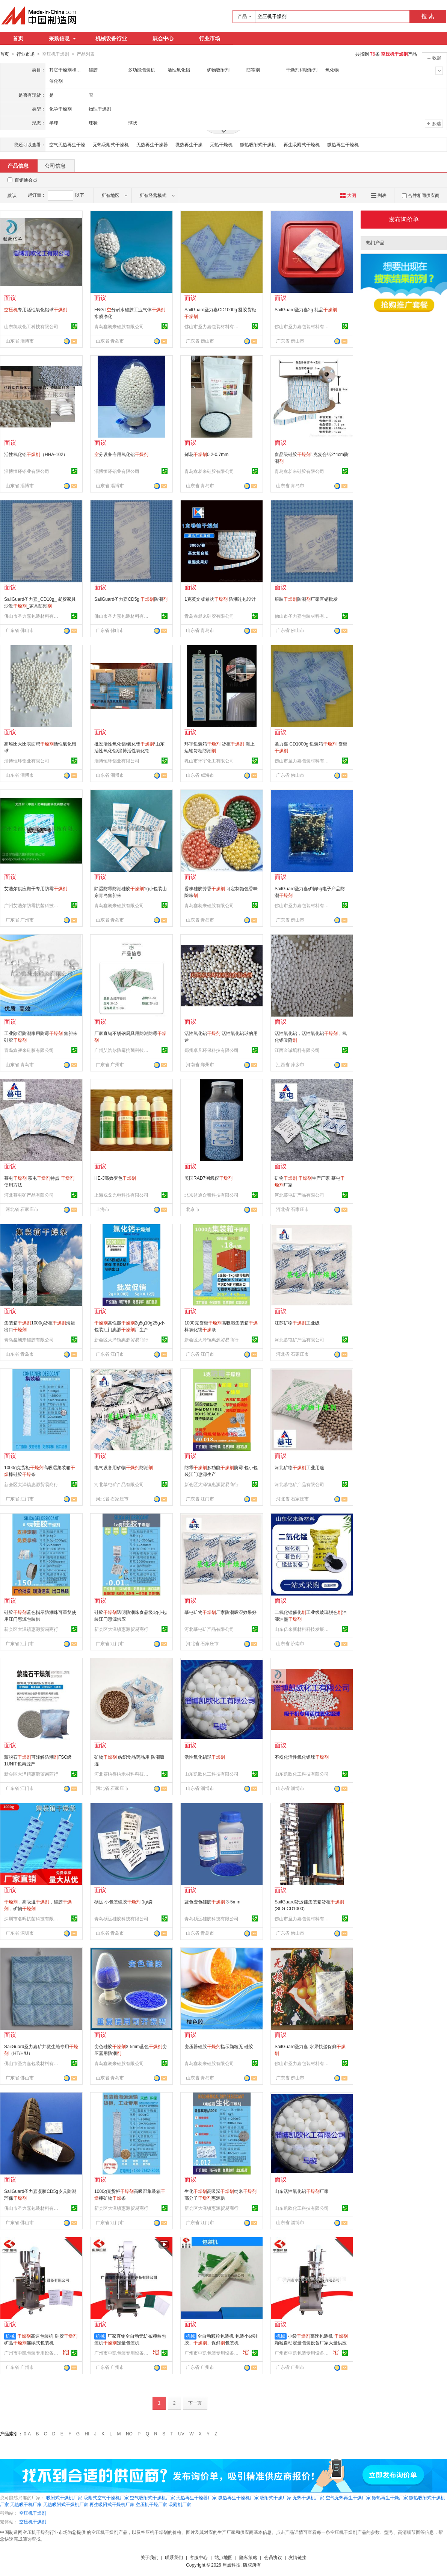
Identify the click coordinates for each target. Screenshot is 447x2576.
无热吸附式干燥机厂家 (65, 2504)
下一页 (195, 2402)
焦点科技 (231, 2564)
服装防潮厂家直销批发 (306, 599)
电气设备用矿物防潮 (123, 1467)
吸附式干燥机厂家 (64, 2497)
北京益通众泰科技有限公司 (211, 1194)
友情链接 (297, 2557)
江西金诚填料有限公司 (297, 1050)
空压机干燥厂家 (151, 2504)
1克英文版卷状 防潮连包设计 (220, 599)
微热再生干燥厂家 (390, 2497)
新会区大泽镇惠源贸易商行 (121, 1339)
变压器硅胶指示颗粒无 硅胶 (218, 2046)
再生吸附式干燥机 (302, 144)
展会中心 (163, 38)
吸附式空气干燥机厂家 (106, 2497)
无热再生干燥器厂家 (196, 2497)
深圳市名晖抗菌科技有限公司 (32, 1918)
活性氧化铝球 (204, 1756)
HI (87, 2433)
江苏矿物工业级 (297, 1322)
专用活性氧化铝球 (35, 309)
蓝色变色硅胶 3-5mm (212, 1901)
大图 (348, 195)
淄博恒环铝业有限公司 (26, 471)
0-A (27, 2433)
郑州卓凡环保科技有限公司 (211, 1050)
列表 (379, 195)
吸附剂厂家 (180, 2504)
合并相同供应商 (420, 195)
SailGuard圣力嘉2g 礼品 (306, 309)
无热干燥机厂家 (308, 2497)
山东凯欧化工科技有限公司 (31, 326)
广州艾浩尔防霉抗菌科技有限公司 (32, 905)
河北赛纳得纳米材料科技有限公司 (122, 1773)
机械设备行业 (111, 38)
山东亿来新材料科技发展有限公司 (303, 1629)
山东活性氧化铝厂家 (302, 2191)
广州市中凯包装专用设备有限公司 (32, 2352)
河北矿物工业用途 (299, 1467)
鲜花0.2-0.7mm (206, 454)
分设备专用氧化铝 (121, 454)
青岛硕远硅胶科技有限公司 (121, 1918)
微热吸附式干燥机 (258, 144)
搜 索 (428, 16)
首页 (18, 38)
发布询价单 (404, 219)
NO (129, 2433)
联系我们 (174, 2557)
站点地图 (223, 2557)
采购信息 (62, 38)
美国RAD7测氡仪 (208, 1177)
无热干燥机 (221, 144)
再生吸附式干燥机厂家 (111, 2504)
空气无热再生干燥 (67, 144)
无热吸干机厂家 (26, 2504)
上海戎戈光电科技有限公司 (121, 1194)
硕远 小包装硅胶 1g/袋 (123, 1901)
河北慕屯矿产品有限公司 (29, 1194)
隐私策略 (248, 2557)
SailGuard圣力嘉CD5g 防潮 (131, 599)
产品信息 (18, 165)
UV (181, 2433)
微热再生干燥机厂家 (238, 2497)
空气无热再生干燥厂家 (348, 2497)
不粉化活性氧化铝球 (302, 1756)
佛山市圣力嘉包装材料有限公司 (212, 326)
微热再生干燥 (188, 144)
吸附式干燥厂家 (275, 2497)
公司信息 (55, 165)
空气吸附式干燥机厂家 (152, 2497)
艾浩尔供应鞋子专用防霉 (35, 888)
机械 (10, 2335)
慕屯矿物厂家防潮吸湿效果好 (220, 1612)
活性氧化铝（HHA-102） (36, 454)
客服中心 (199, 2557)
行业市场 (209, 38)
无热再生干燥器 (152, 144)
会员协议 (273, 2557)
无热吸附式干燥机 (111, 144)
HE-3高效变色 (115, 1177)
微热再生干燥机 (343, 144)
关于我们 (149, 2557)
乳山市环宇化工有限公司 (209, 760)
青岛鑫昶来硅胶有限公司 (119, 326)
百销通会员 (26, 179)
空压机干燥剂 (32, 2512)
